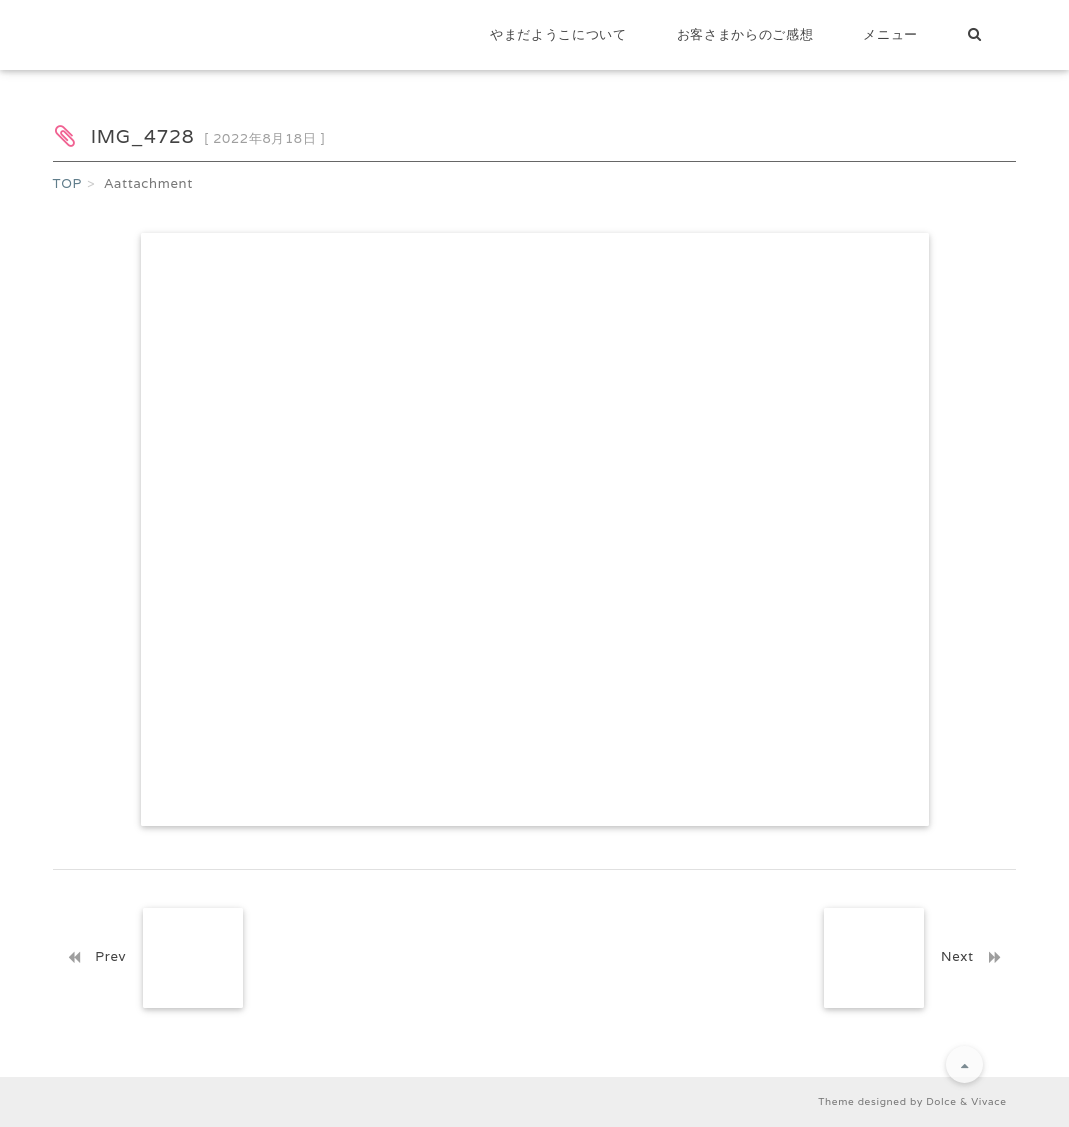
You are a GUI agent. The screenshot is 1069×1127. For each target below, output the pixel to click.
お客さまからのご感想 (745, 34)
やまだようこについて (558, 34)
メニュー (890, 34)
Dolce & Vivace (966, 1101)
